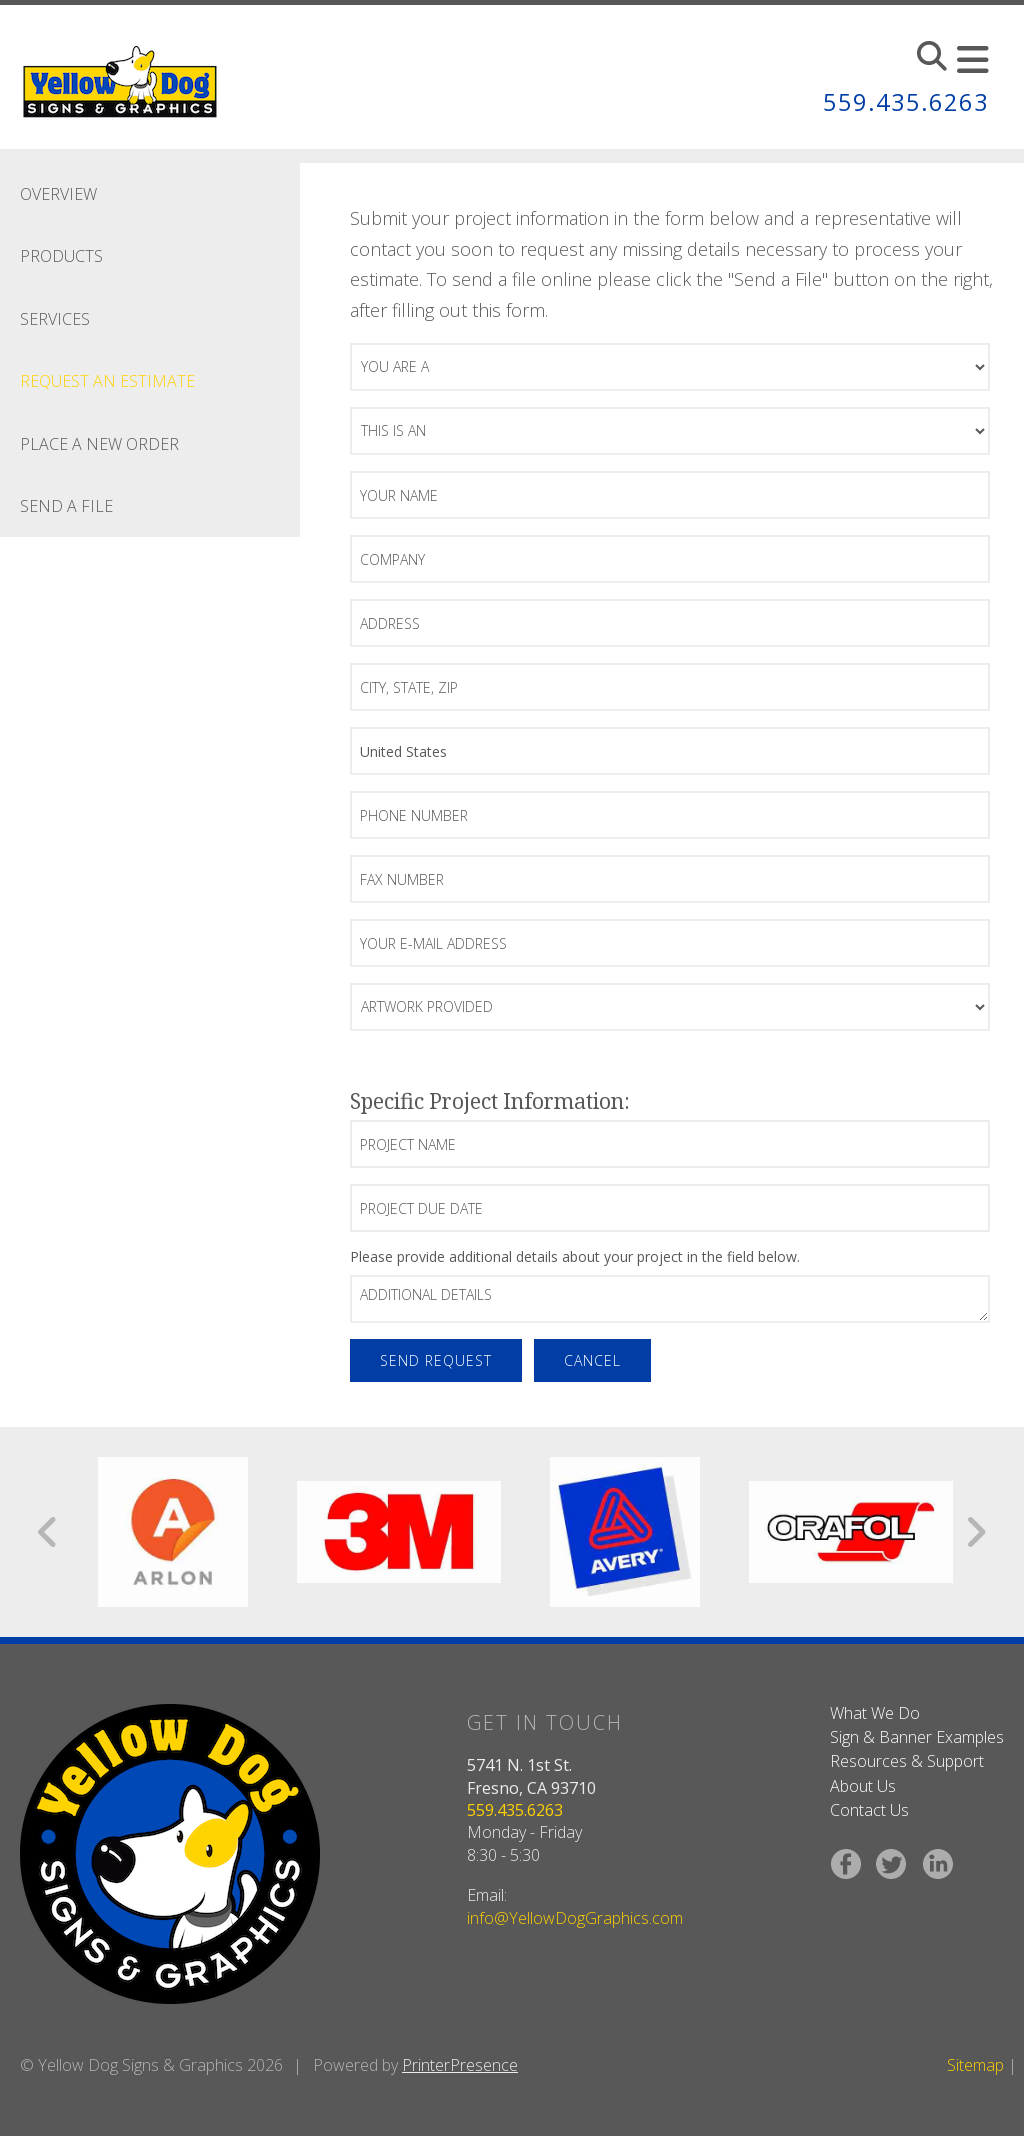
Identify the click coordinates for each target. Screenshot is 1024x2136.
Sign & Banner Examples (917, 1737)
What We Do (875, 1713)
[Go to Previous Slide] (48, 1532)
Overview (58, 194)
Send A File (66, 506)
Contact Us (869, 1810)
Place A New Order (99, 444)
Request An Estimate (107, 381)
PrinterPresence (460, 2065)
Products (61, 256)
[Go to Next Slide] (975, 1532)
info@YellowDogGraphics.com (575, 1918)
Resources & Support (907, 1761)
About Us (863, 1786)
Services (55, 319)
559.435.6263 (906, 101)
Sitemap (975, 2065)
